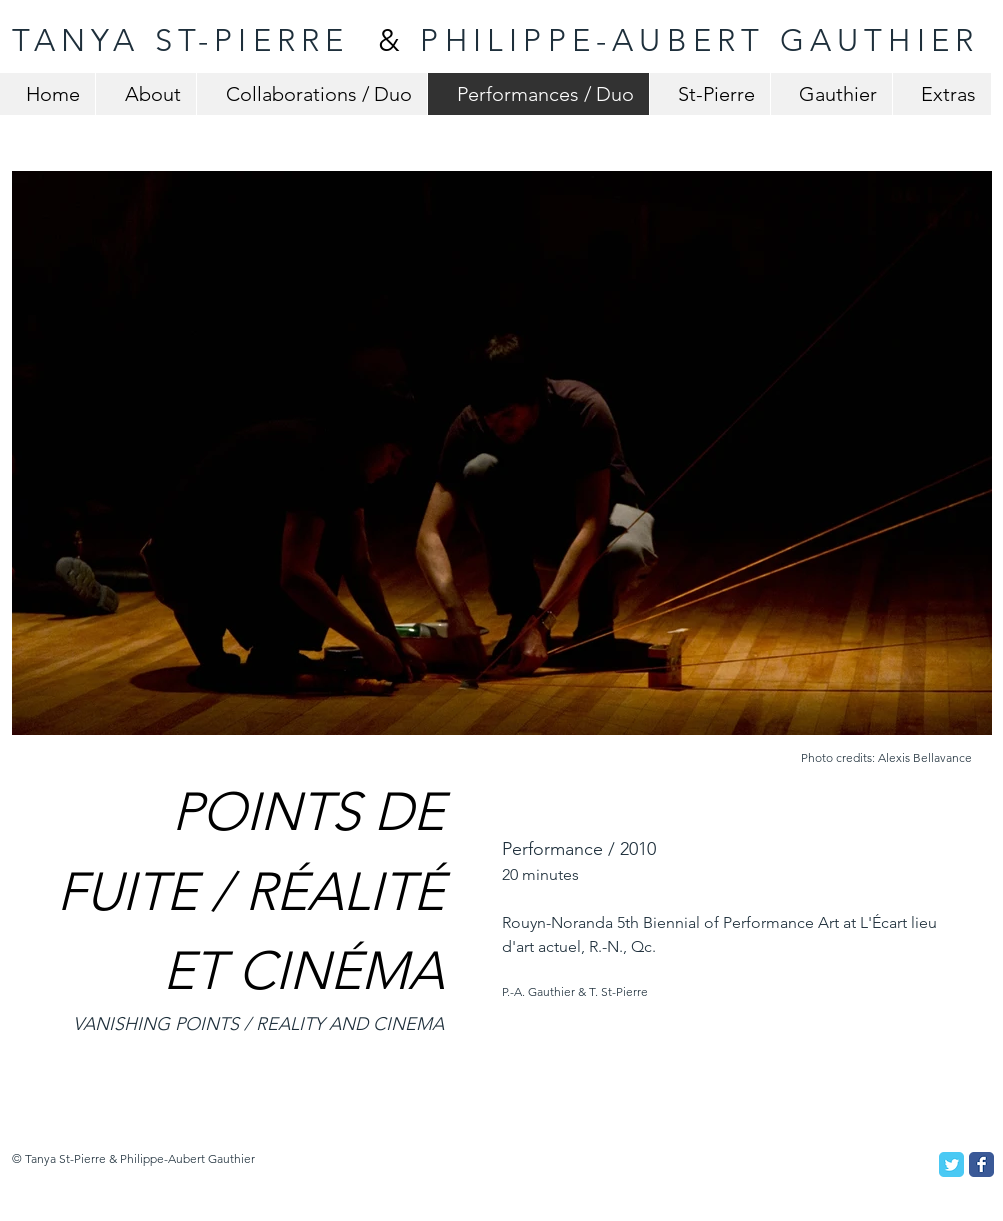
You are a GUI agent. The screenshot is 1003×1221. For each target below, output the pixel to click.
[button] (502, 453)
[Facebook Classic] (981, 1164)
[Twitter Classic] (951, 1164)
